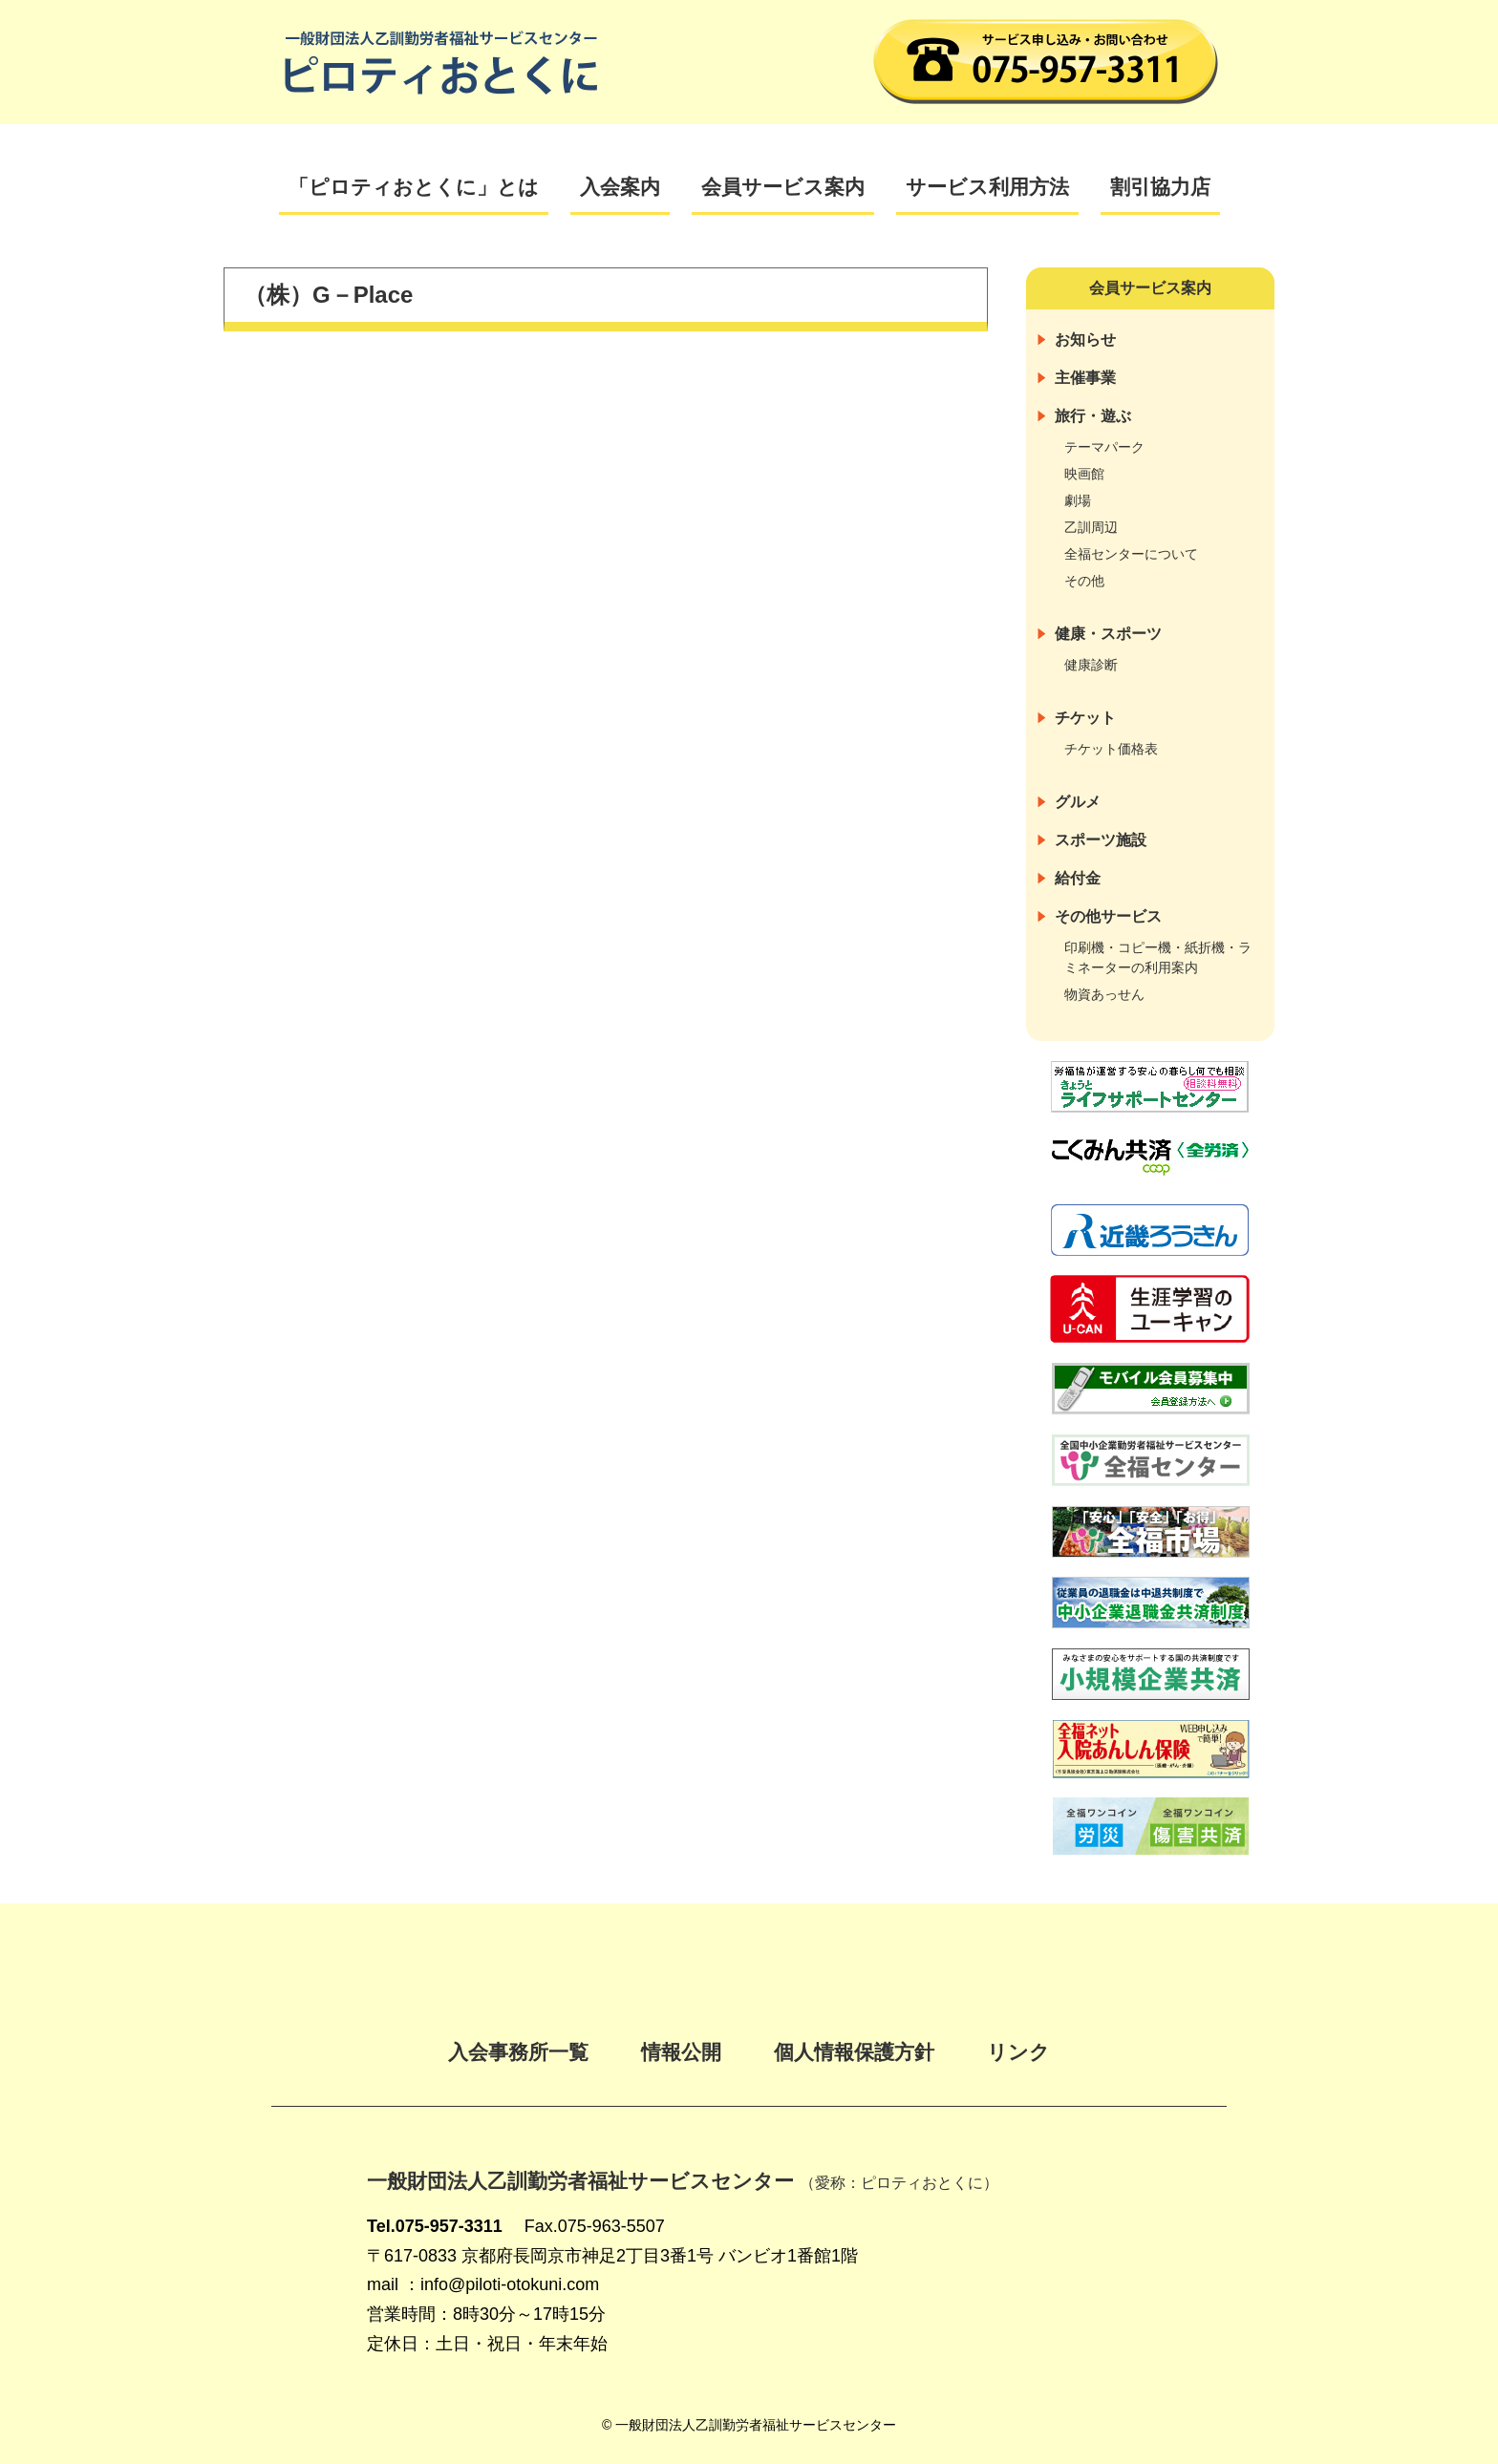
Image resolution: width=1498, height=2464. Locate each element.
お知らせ (1085, 339)
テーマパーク (1104, 447)
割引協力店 (1160, 187)
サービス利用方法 (987, 187)
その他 (1084, 580)
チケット (1085, 718)
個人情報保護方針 (854, 2052)
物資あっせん (1104, 994)
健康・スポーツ (1108, 634)
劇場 (1077, 500)
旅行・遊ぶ (1093, 416)
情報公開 (681, 2052)
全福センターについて (1131, 554)
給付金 (1078, 878)
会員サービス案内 (783, 187)
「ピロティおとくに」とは (414, 187)
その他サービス (1108, 916)
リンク (1018, 2052)
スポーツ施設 (1100, 840)
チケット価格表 (1111, 748)
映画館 (1084, 473)
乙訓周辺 (1091, 527)
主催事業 (1085, 378)
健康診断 (1091, 664)
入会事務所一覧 (518, 2052)
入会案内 (620, 187)
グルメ (1078, 802)
